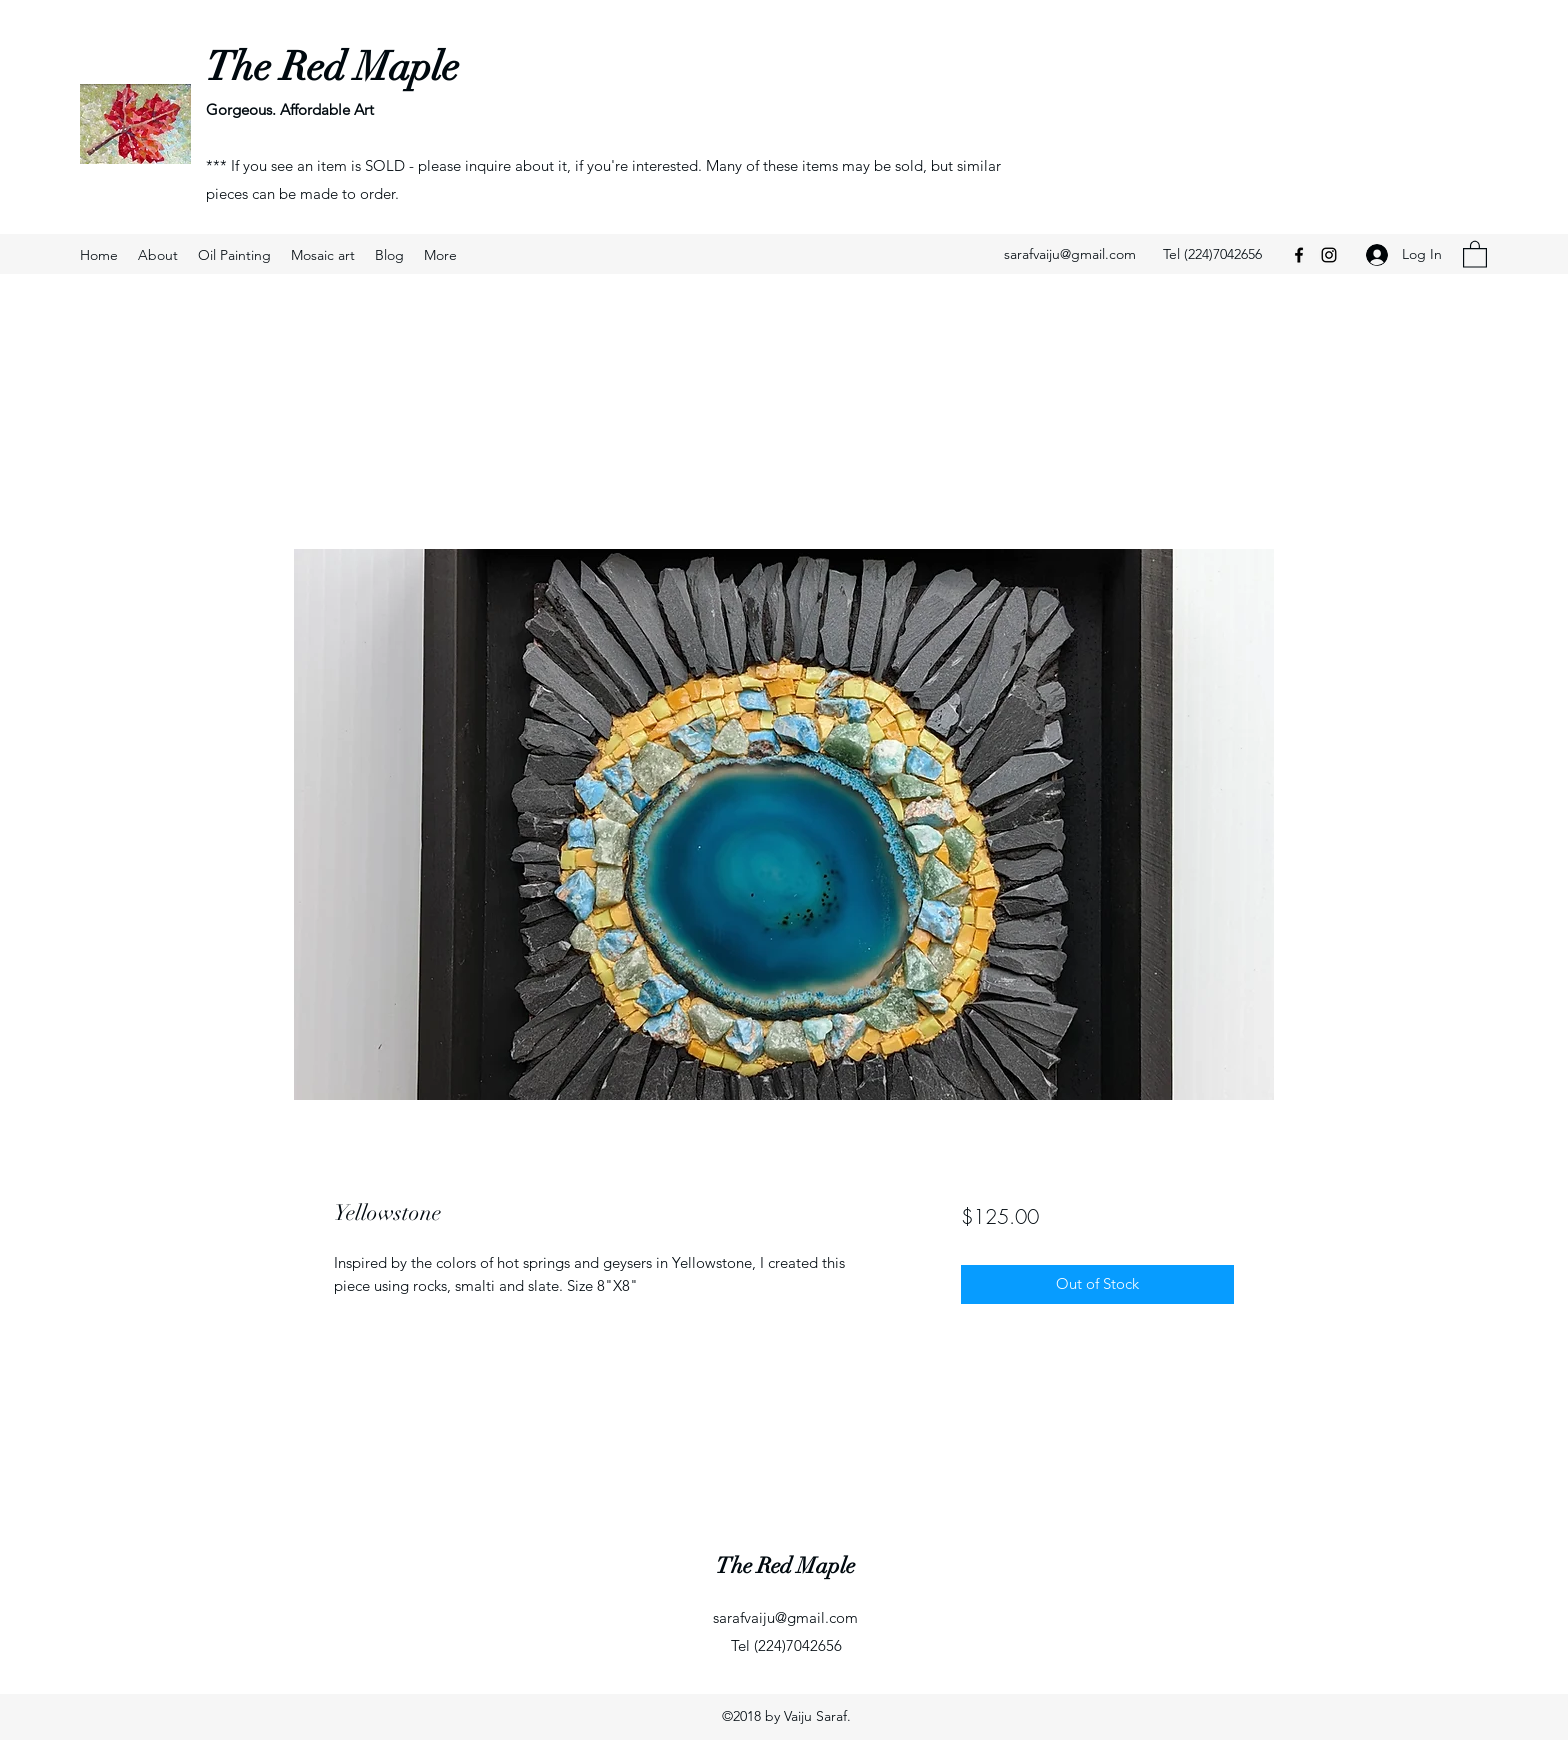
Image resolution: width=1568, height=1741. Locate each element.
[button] (1475, 253)
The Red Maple (332, 67)
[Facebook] (1299, 255)
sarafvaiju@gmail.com (1070, 254)
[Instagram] (1329, 255)
